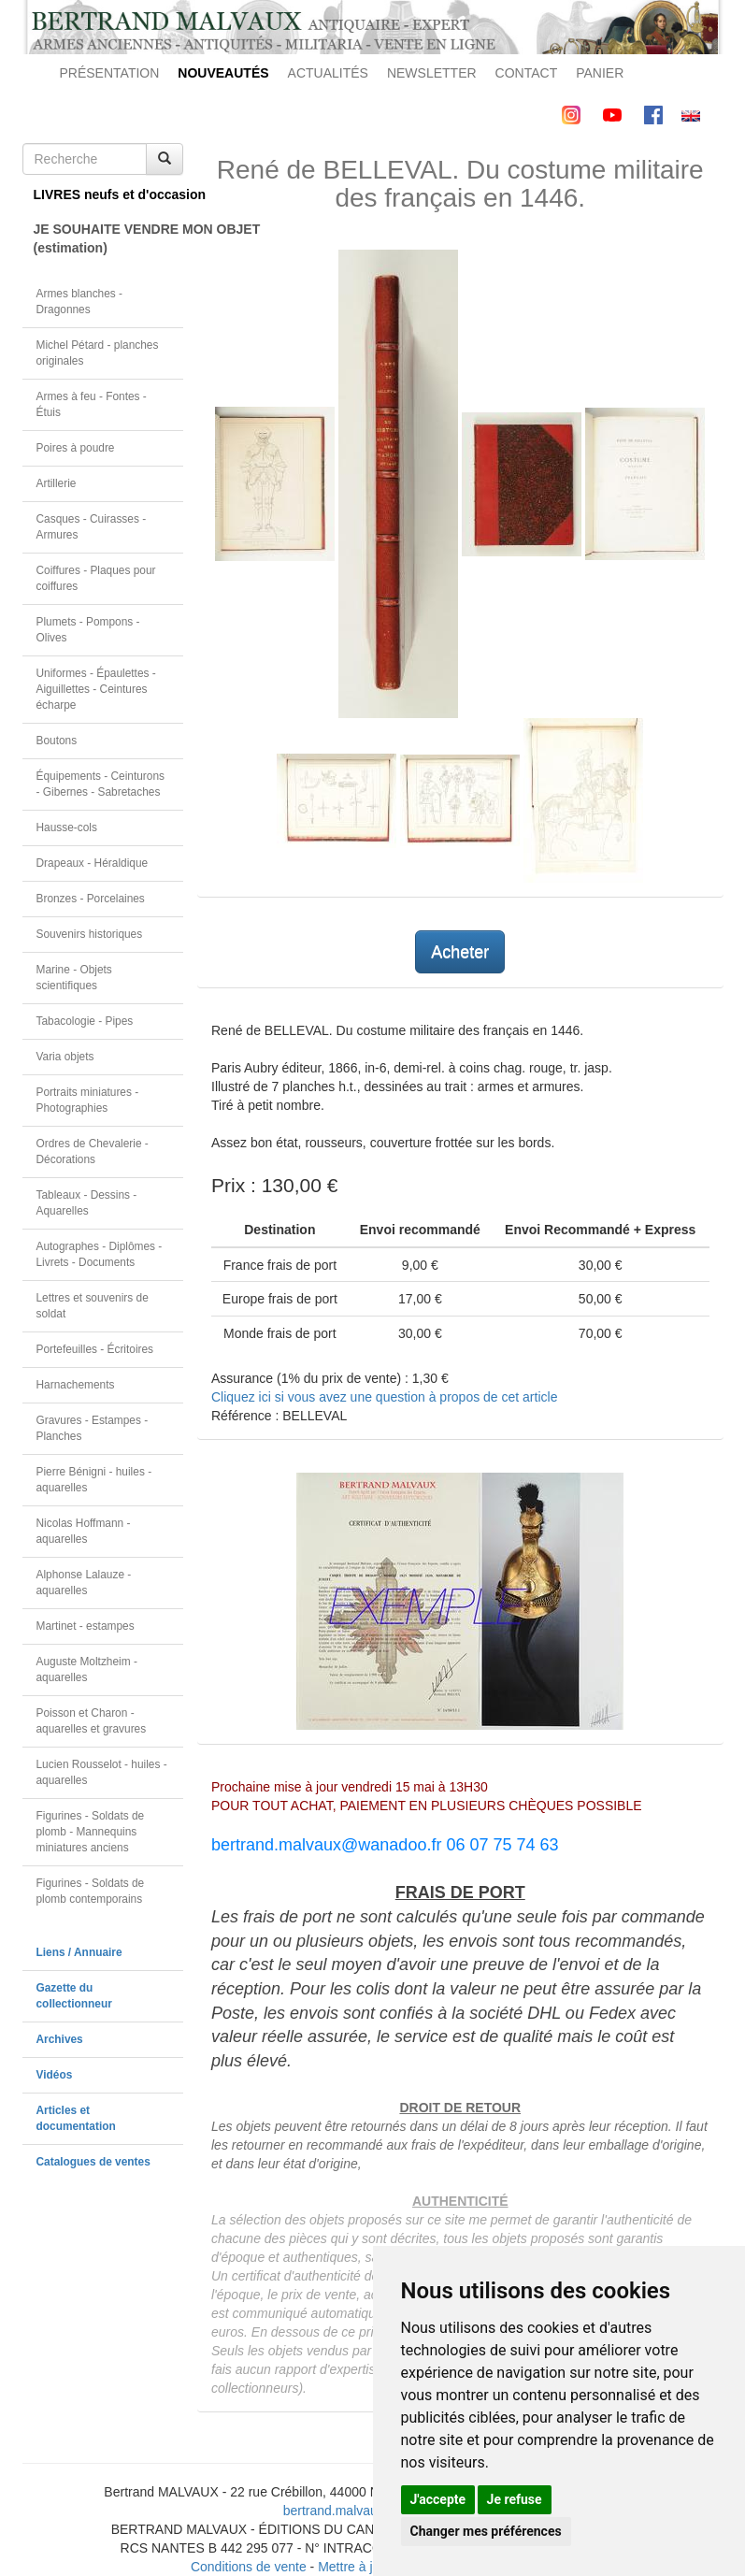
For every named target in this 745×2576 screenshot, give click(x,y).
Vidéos (54, 2074)
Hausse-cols (66, 827)
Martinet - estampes (85, 1626)
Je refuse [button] (514, 2499)
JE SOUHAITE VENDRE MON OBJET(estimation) (109, 238)
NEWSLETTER (432, 72)
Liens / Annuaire (79, 1952)
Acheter (460, 952)
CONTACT (526, 72)
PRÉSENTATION (110, 72)
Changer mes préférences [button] (486, 2531)
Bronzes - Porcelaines (90, 898)
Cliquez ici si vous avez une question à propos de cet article (384, 1396)
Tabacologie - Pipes (85, 1021)
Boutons (57, 740)
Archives (59, 2039)
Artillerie (56, 483)
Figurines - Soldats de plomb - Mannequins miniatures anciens (90, 1831)
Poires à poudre (75, 447)
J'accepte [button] (438, 2499)
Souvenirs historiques (89, 934)
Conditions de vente (249, 2566)
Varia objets (65, 1056)
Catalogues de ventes (93, 2161)
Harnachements (75, 1384)
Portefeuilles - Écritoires (95, 1349)
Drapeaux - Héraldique (92, 863)
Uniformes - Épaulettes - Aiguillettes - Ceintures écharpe (96, 689)
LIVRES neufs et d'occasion (109, 194)
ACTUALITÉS (328, 72)
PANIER (599, 72)
